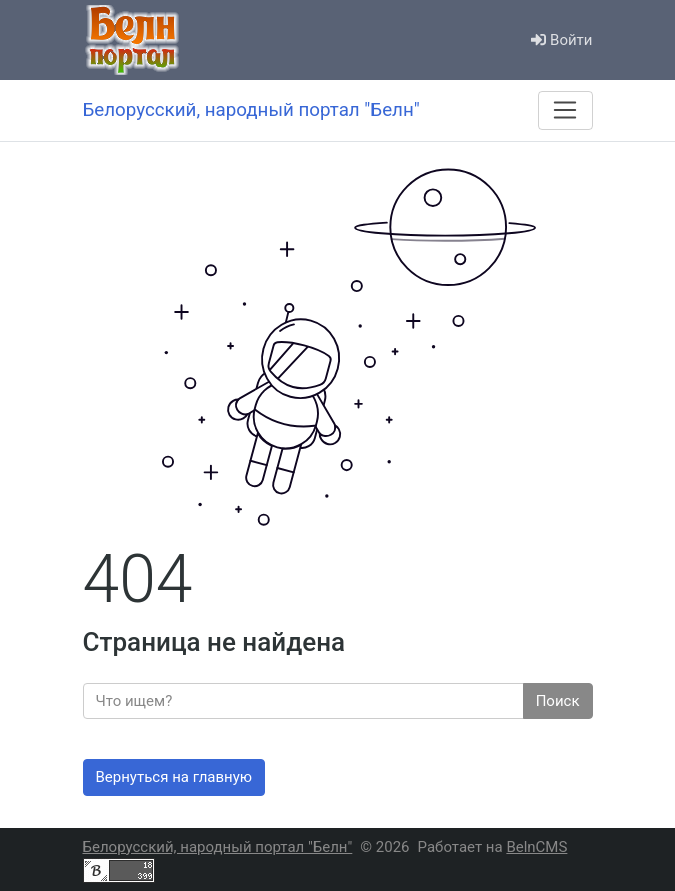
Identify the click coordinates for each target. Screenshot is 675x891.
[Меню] (565, 110)
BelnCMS (536, 847)
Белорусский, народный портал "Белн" (218, 847)
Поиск (558, 701)
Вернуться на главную (174, 777)
